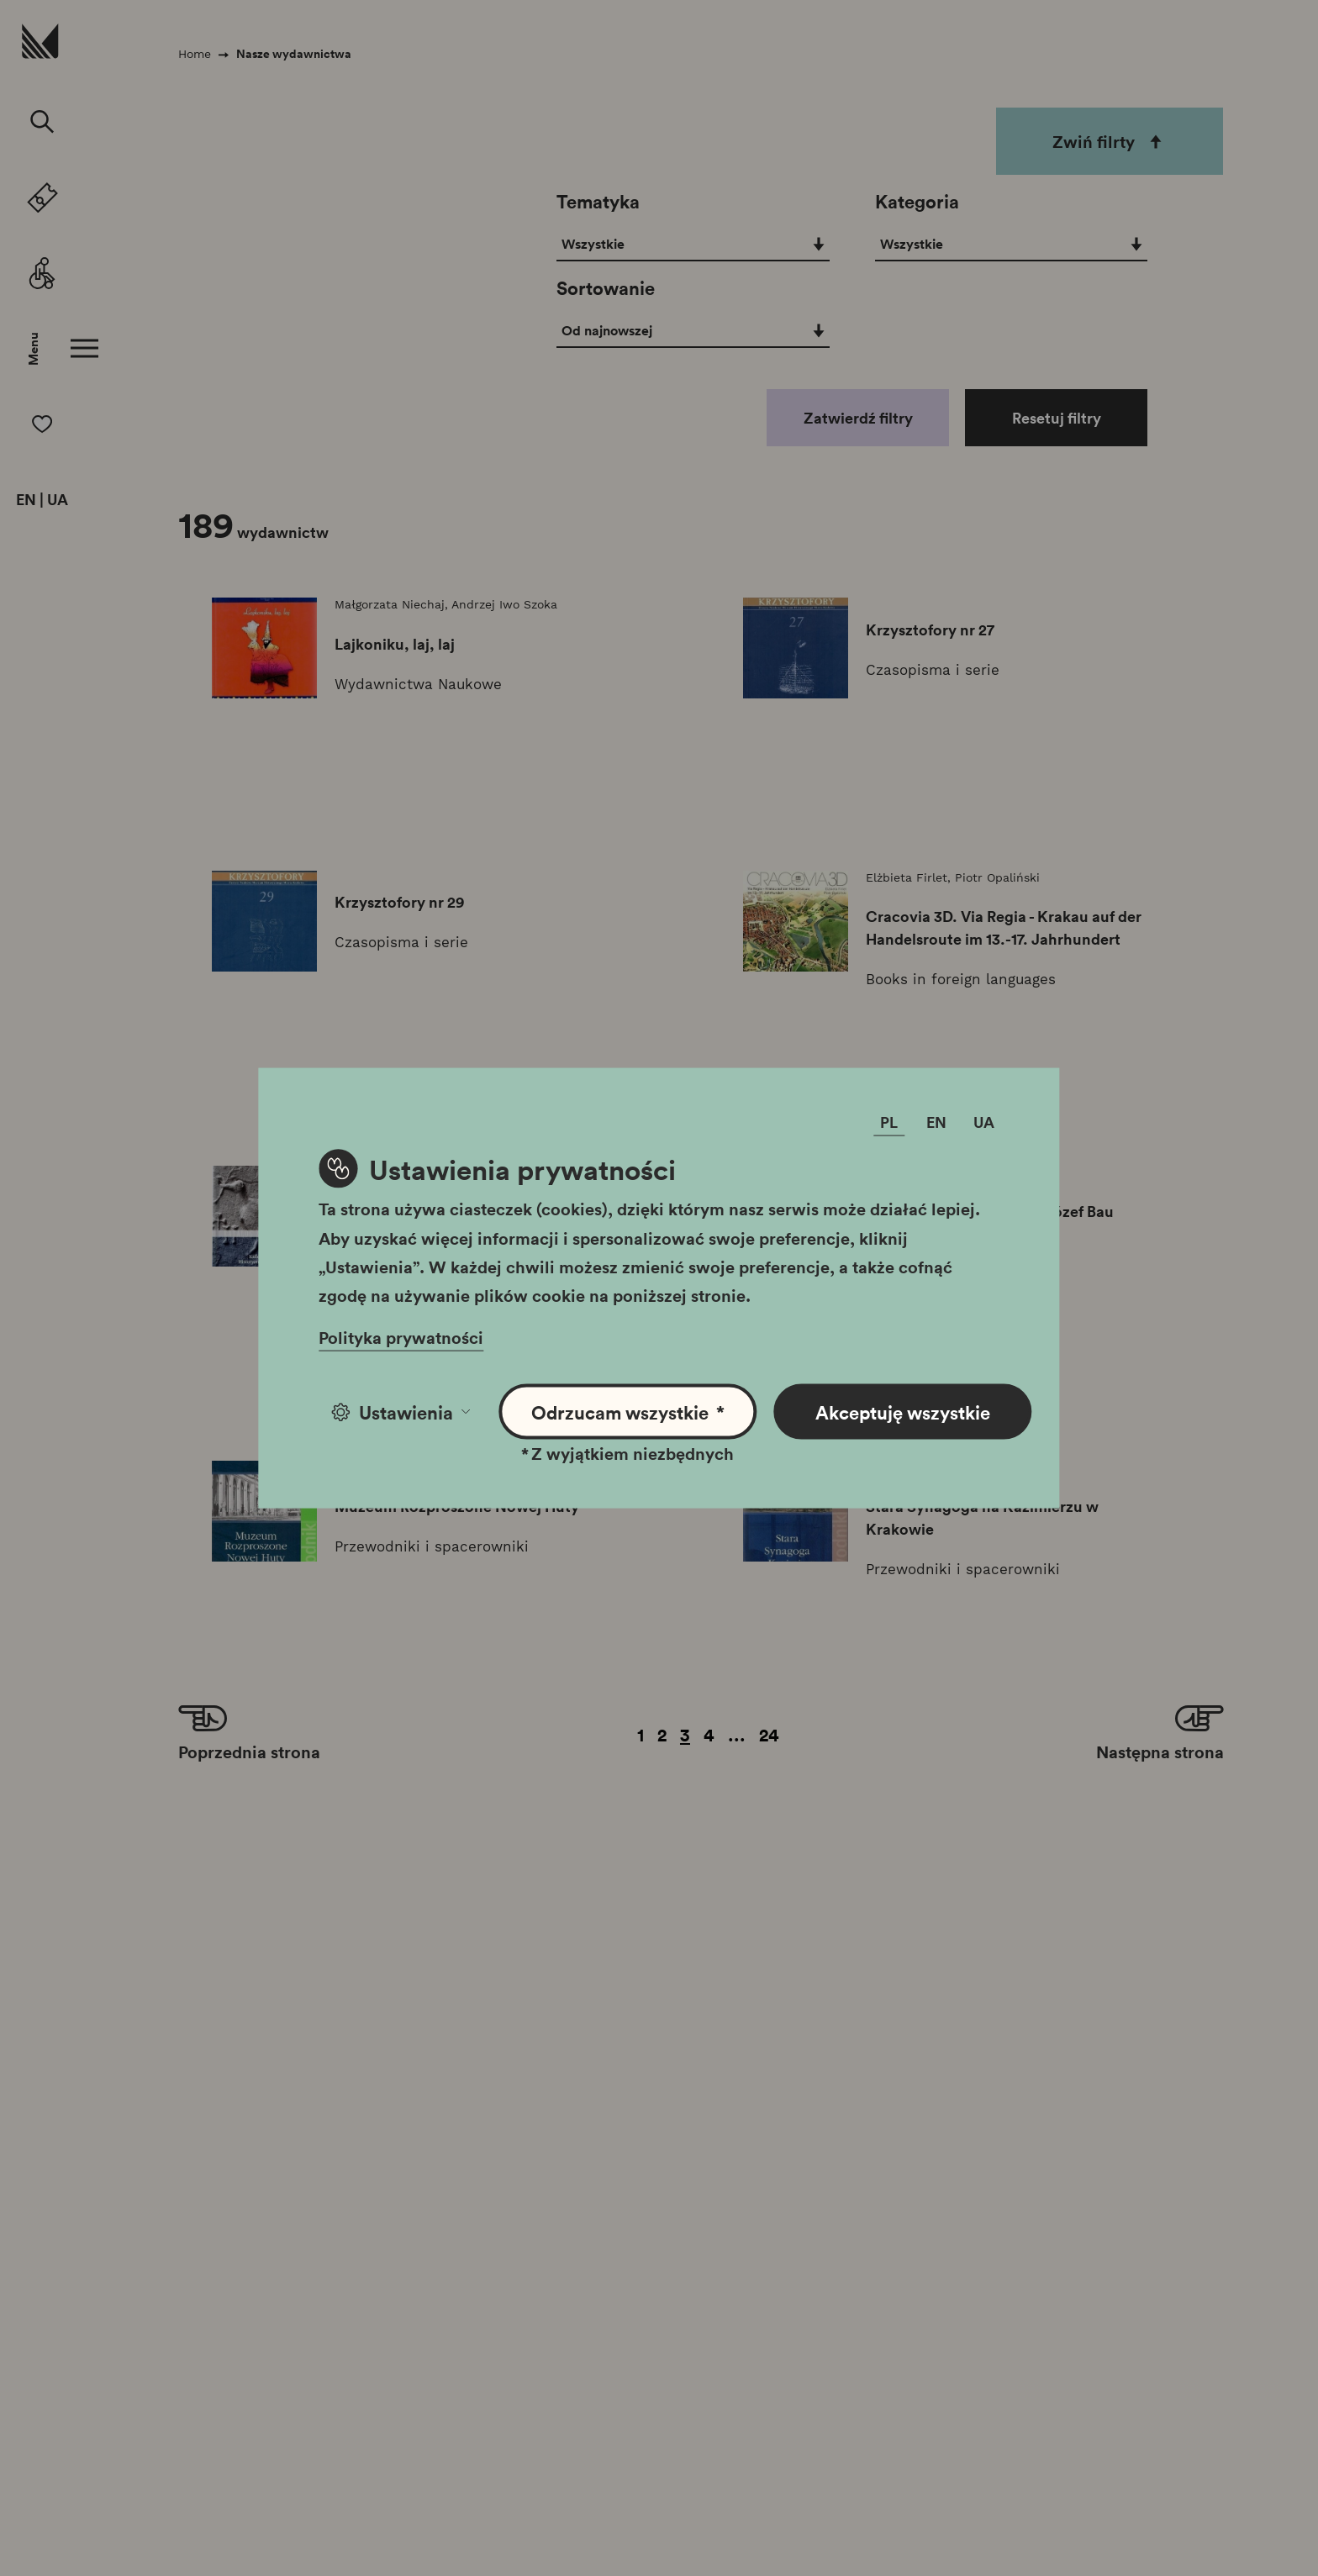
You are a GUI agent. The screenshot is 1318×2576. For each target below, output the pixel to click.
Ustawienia (400, 1412)
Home (194, 54)
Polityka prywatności (401, 1337)
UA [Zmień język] (983, 1122)
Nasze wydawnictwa (293, 53)
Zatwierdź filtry (858, 418)
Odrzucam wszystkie (628, 1412)
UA (57, 500)
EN (26, 500)
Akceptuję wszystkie (902, 1412)
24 (769, 1734)
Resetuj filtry (1056, 418)
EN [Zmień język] (936, 1122)
